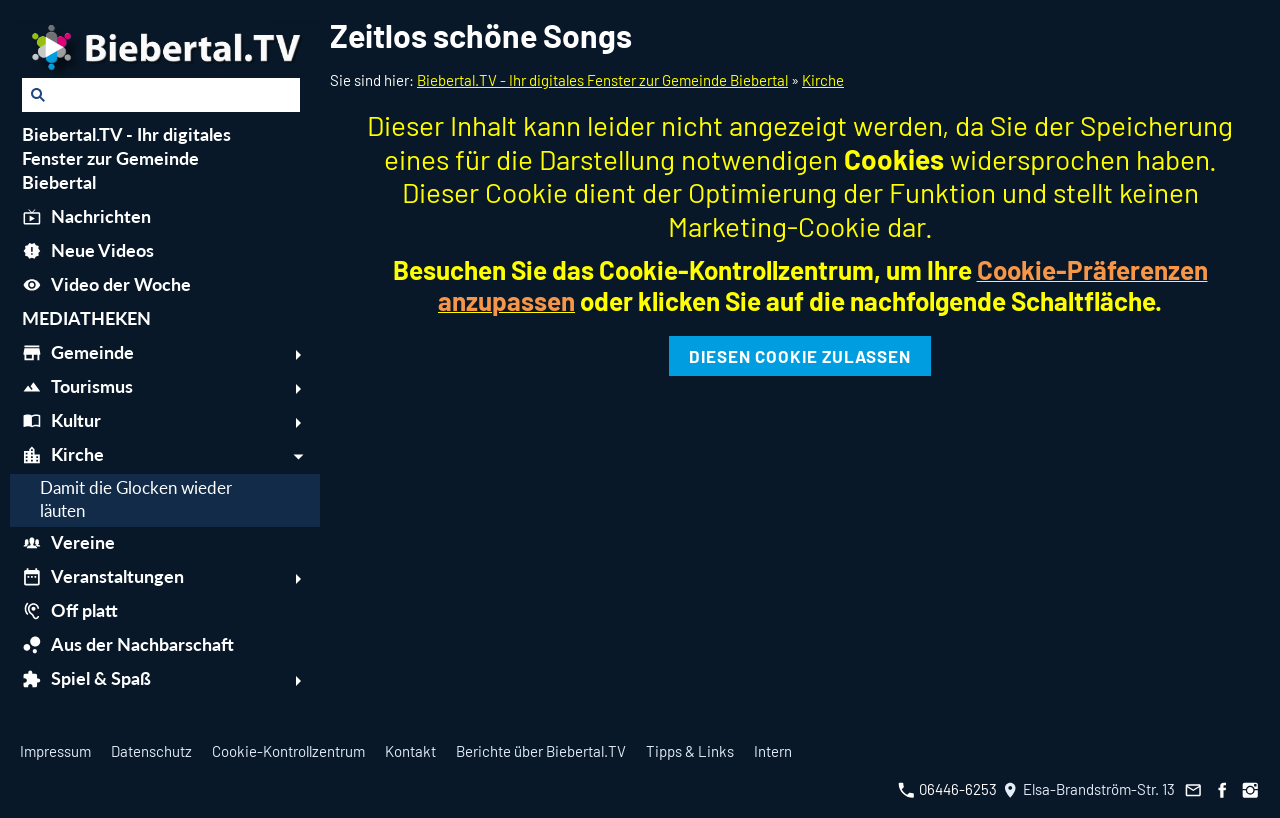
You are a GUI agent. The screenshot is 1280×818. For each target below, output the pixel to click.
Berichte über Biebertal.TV (541, 751)
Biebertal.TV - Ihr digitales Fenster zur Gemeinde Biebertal (602, 80)
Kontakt (410, 751)
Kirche (823, 80)
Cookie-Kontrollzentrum (288, 751)
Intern (773, 751)
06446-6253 (947, 789)
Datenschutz (151, 751)
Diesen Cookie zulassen (800, 356)
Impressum (55, 751)
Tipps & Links (690, 751)
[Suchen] (161, 95)
